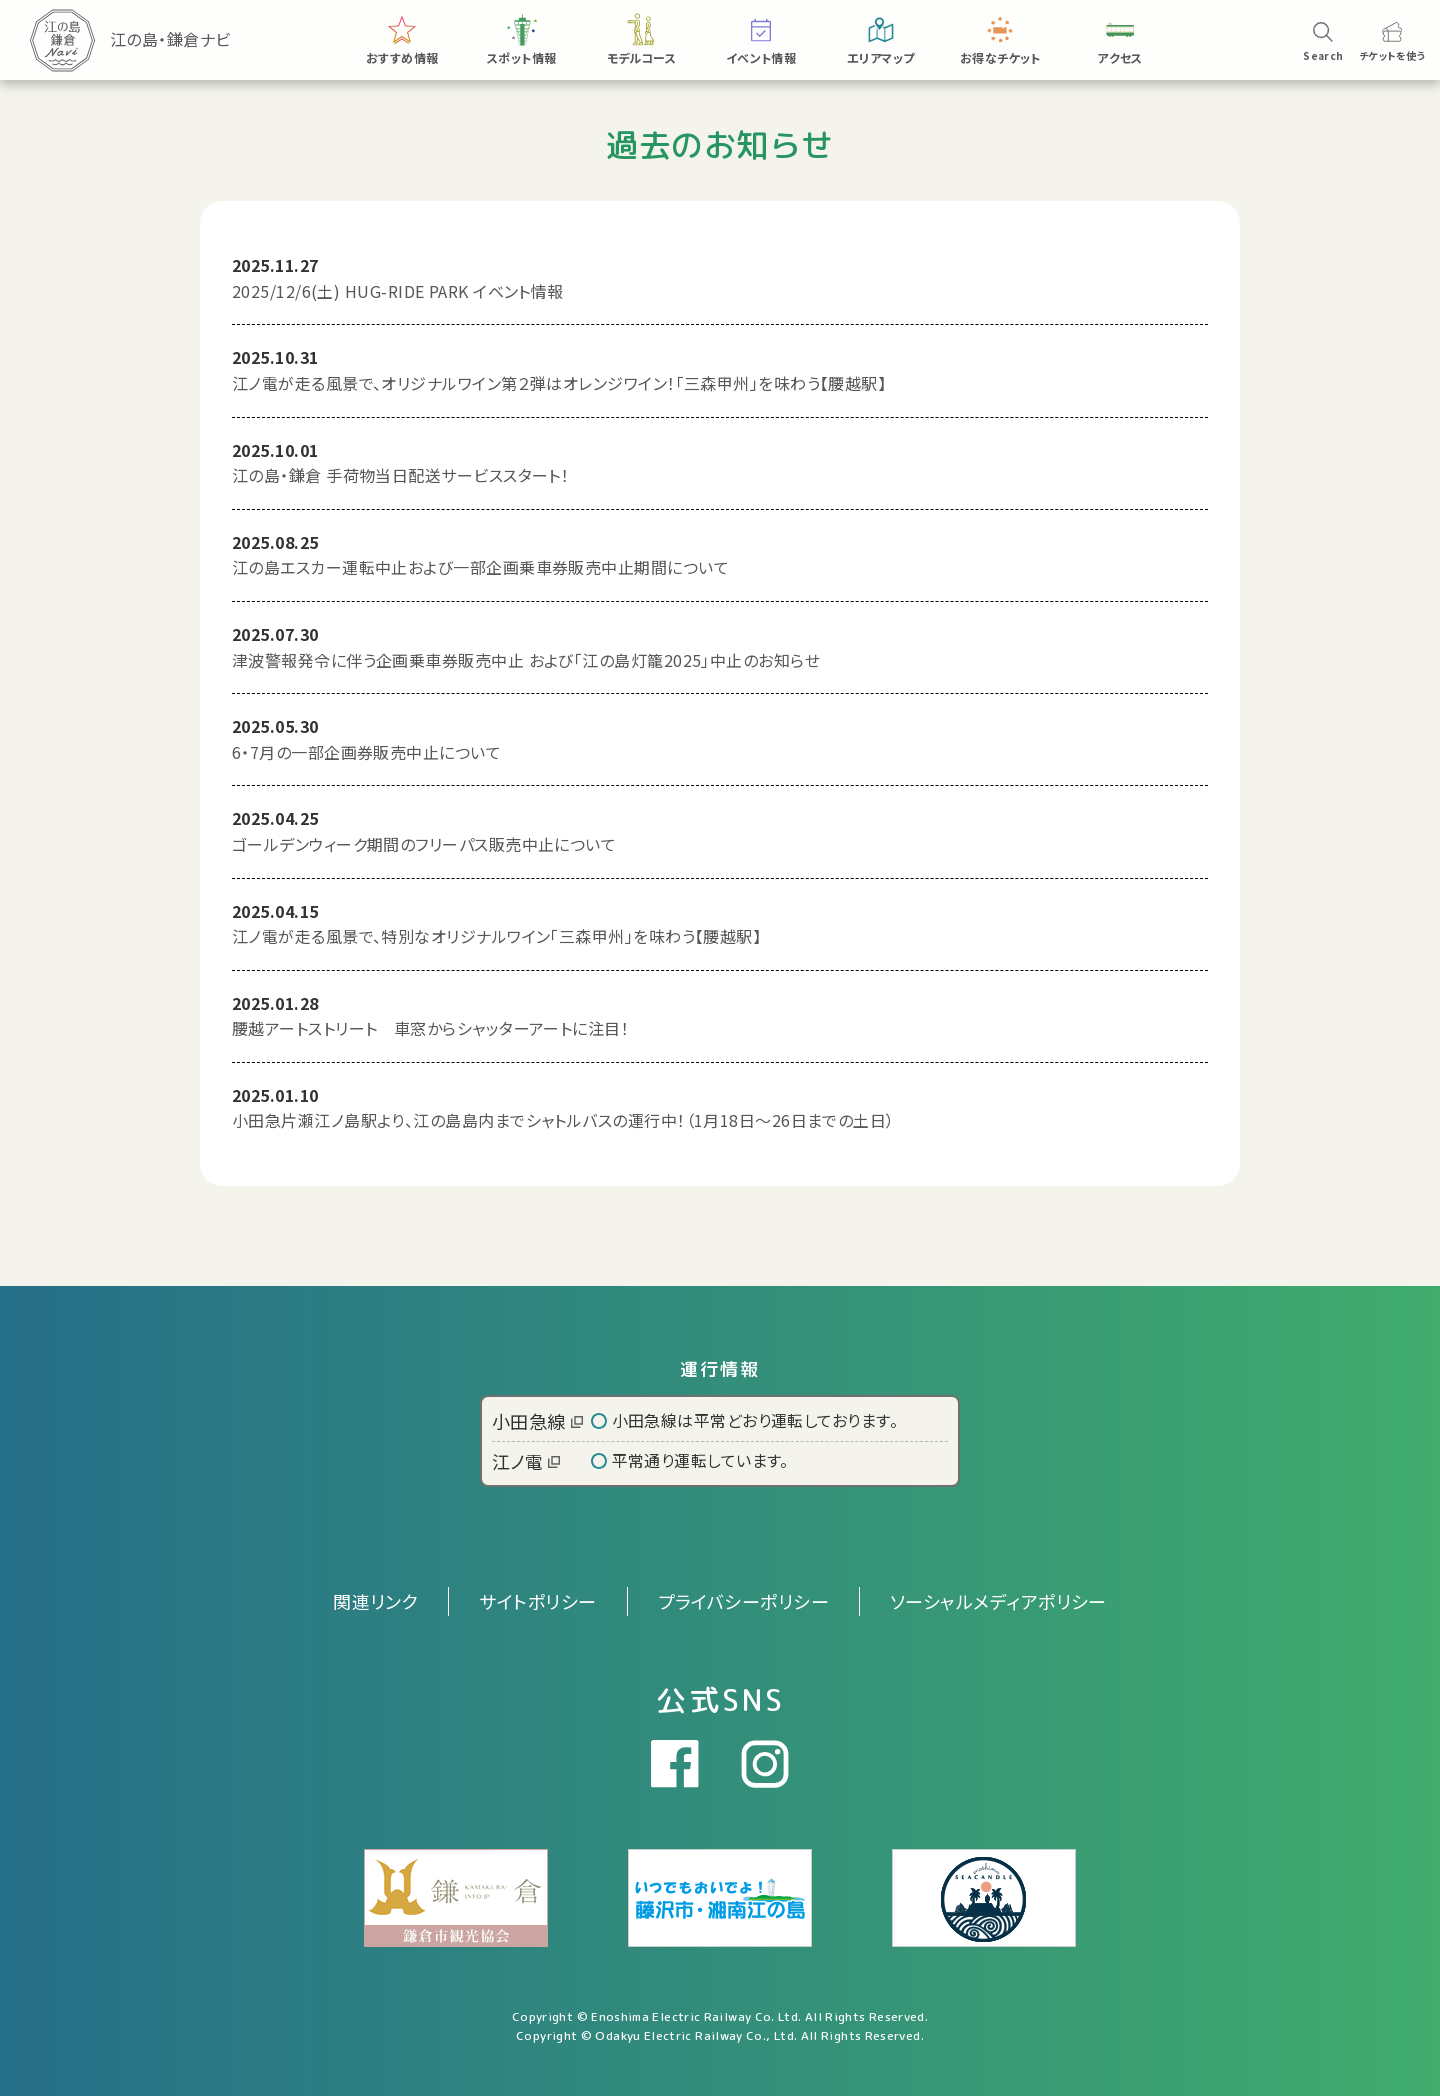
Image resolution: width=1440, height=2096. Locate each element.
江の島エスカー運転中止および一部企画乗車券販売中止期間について (480, 567)
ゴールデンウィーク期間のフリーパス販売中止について (424, 844)
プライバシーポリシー (744, 1601)
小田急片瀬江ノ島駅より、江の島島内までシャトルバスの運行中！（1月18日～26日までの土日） (563, 1120)
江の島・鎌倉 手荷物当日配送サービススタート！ (400, 475)
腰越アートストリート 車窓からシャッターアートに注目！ (430, 1028)
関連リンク (375, 1601)
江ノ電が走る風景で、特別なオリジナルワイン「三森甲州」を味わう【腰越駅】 (496, 936)
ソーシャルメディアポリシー (998, 1601)
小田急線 (537, 1421)
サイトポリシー (537, 1601)
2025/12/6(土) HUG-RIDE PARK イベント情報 (398, 291)
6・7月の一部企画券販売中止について (366, 752)
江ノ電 (526, 1461)
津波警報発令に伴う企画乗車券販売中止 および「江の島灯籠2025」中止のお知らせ (526, 660)
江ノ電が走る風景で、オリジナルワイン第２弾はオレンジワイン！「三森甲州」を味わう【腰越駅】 (559, 383)
